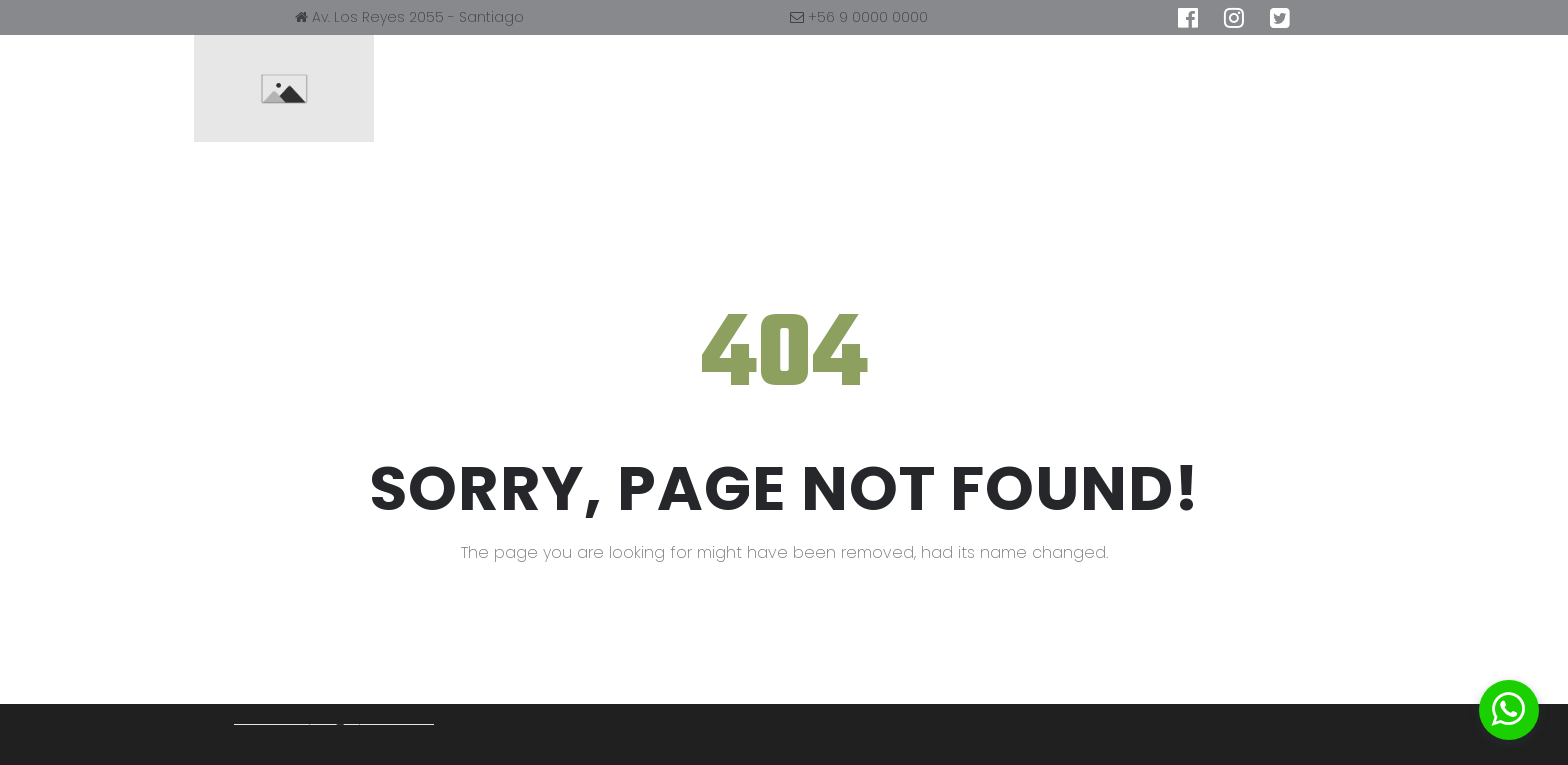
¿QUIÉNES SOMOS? (750, 88)
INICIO (613, 88)
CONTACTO (1037, 88)
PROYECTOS (905, 88)
